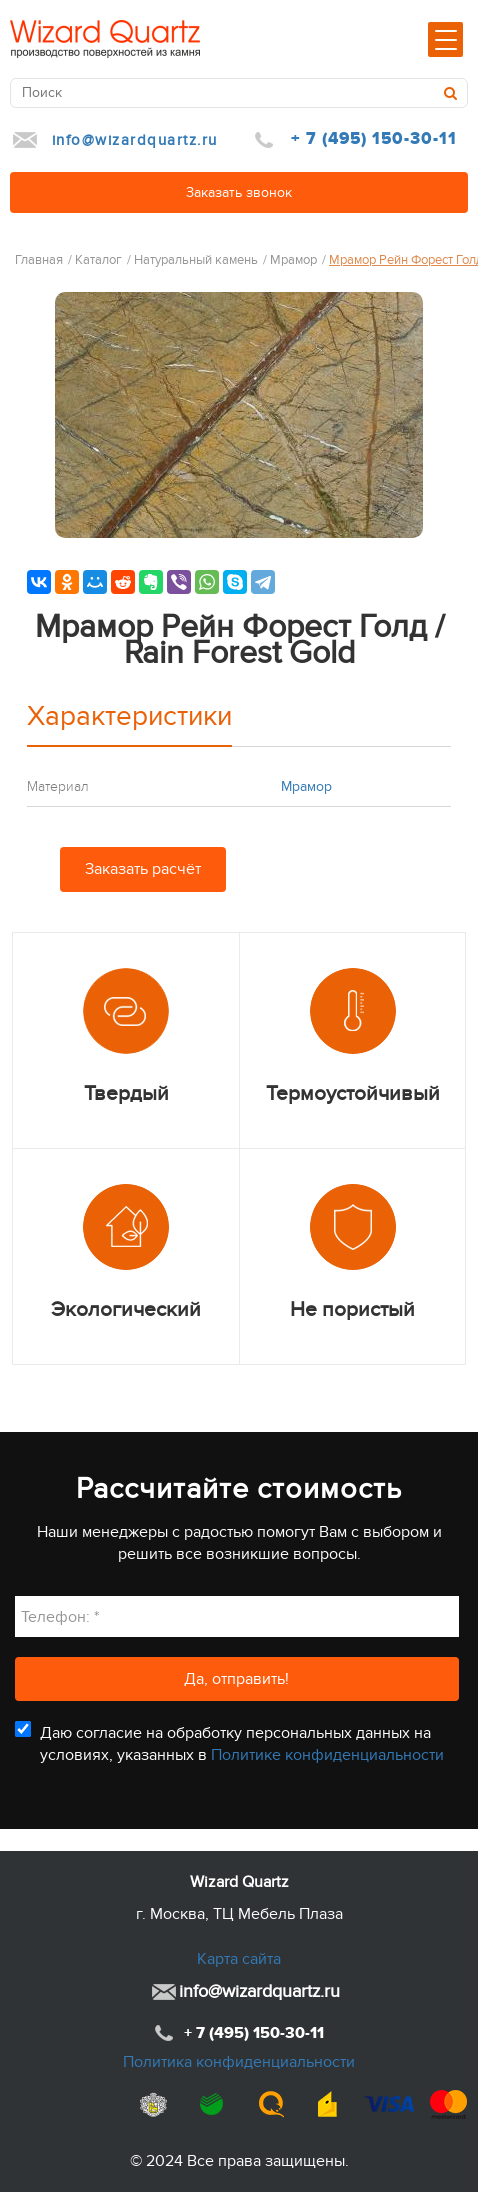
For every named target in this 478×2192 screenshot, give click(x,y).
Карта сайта (239, 1959)
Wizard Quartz (239, 1882)
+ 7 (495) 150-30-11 (374, 139)
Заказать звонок (239, 192)
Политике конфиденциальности (327, 1755)
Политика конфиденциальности (239, 2062)
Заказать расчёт (143, 869)
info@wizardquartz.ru (135, 140)
